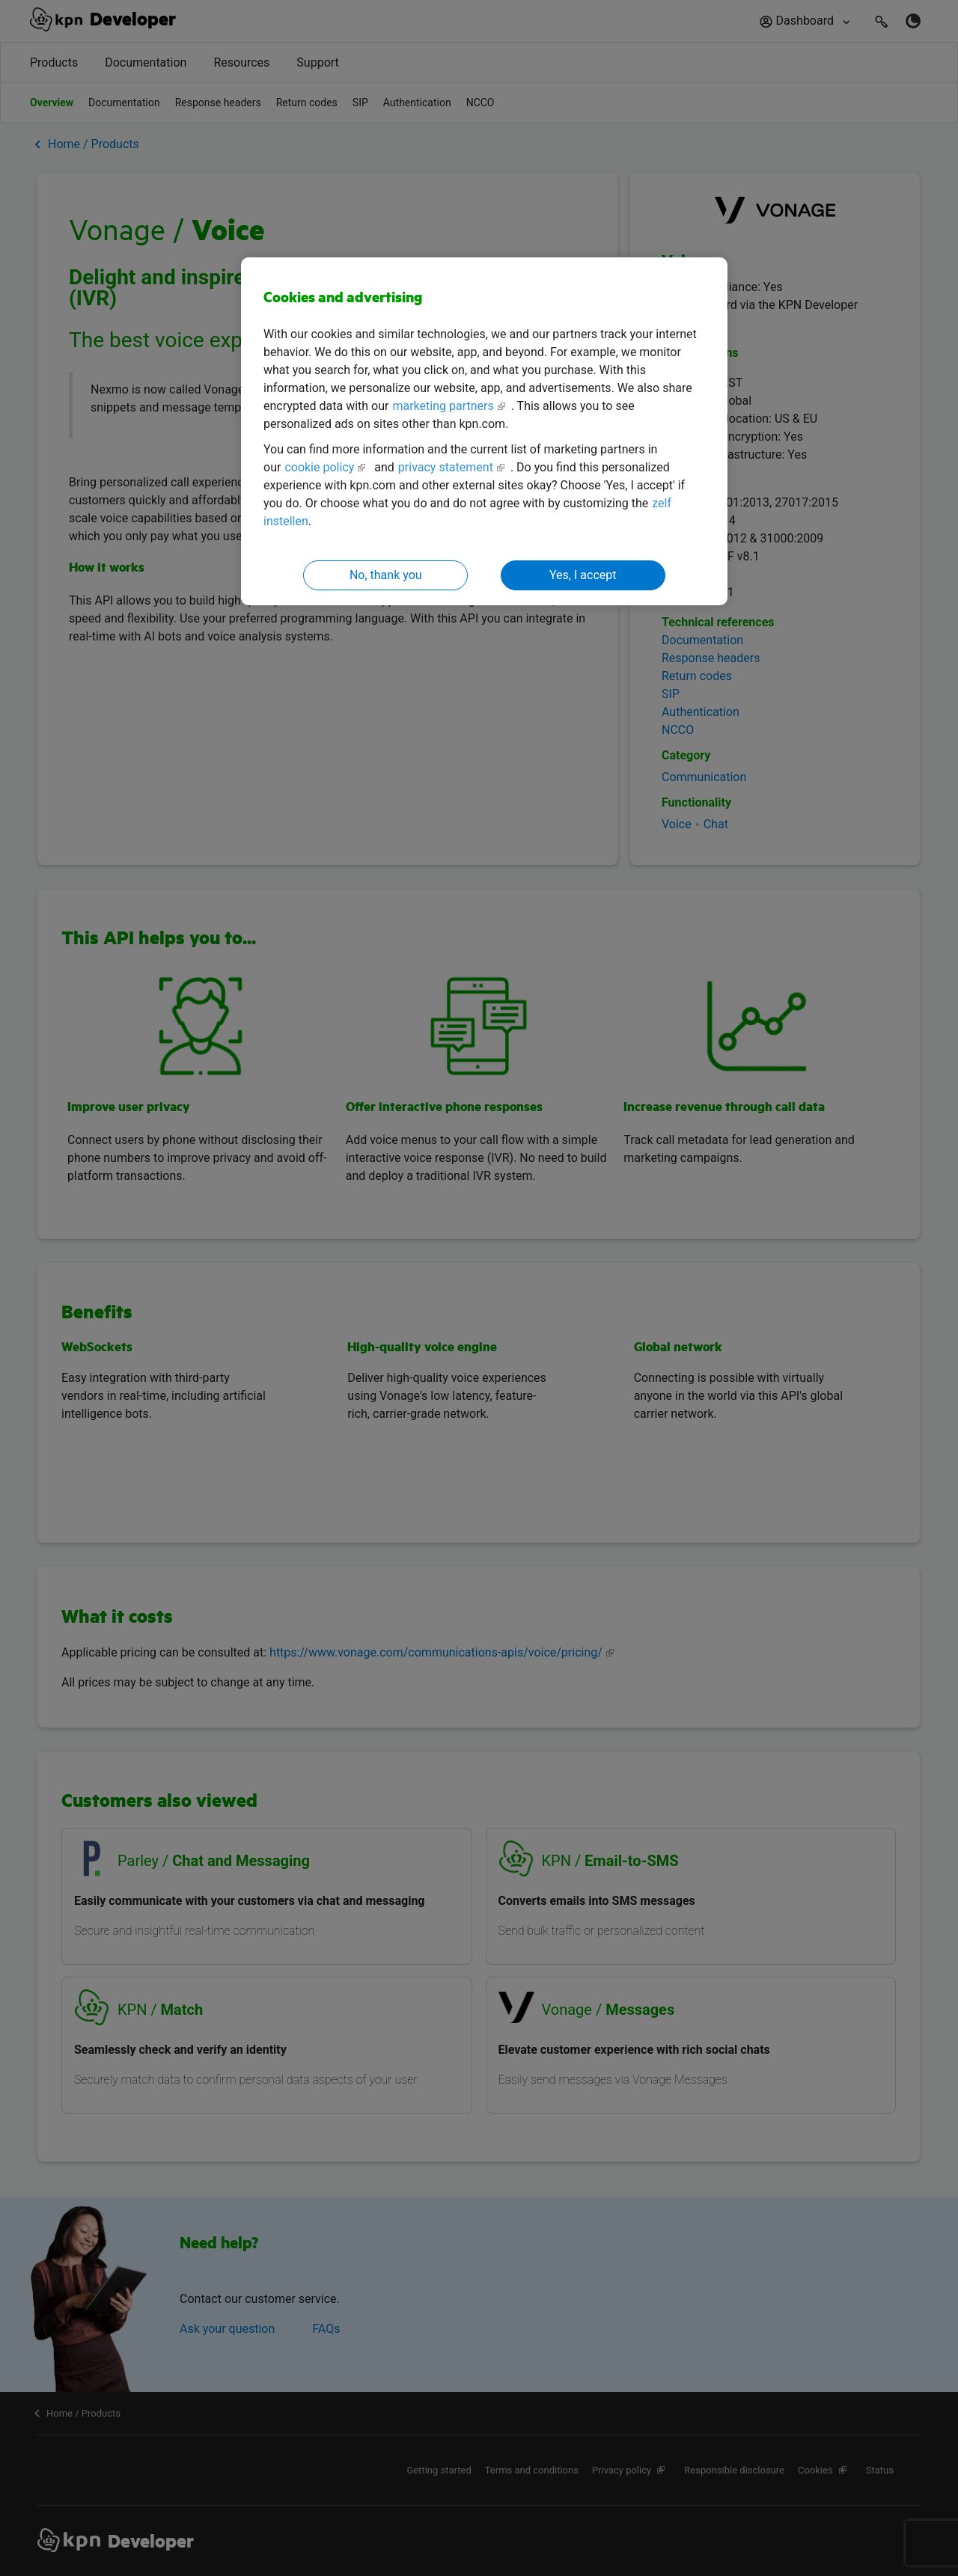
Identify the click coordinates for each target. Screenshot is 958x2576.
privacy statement (445, 467)
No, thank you (386, 575)
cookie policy (319, 467)
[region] (484, 431)
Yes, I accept (582, 575)
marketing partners (442, 406)
